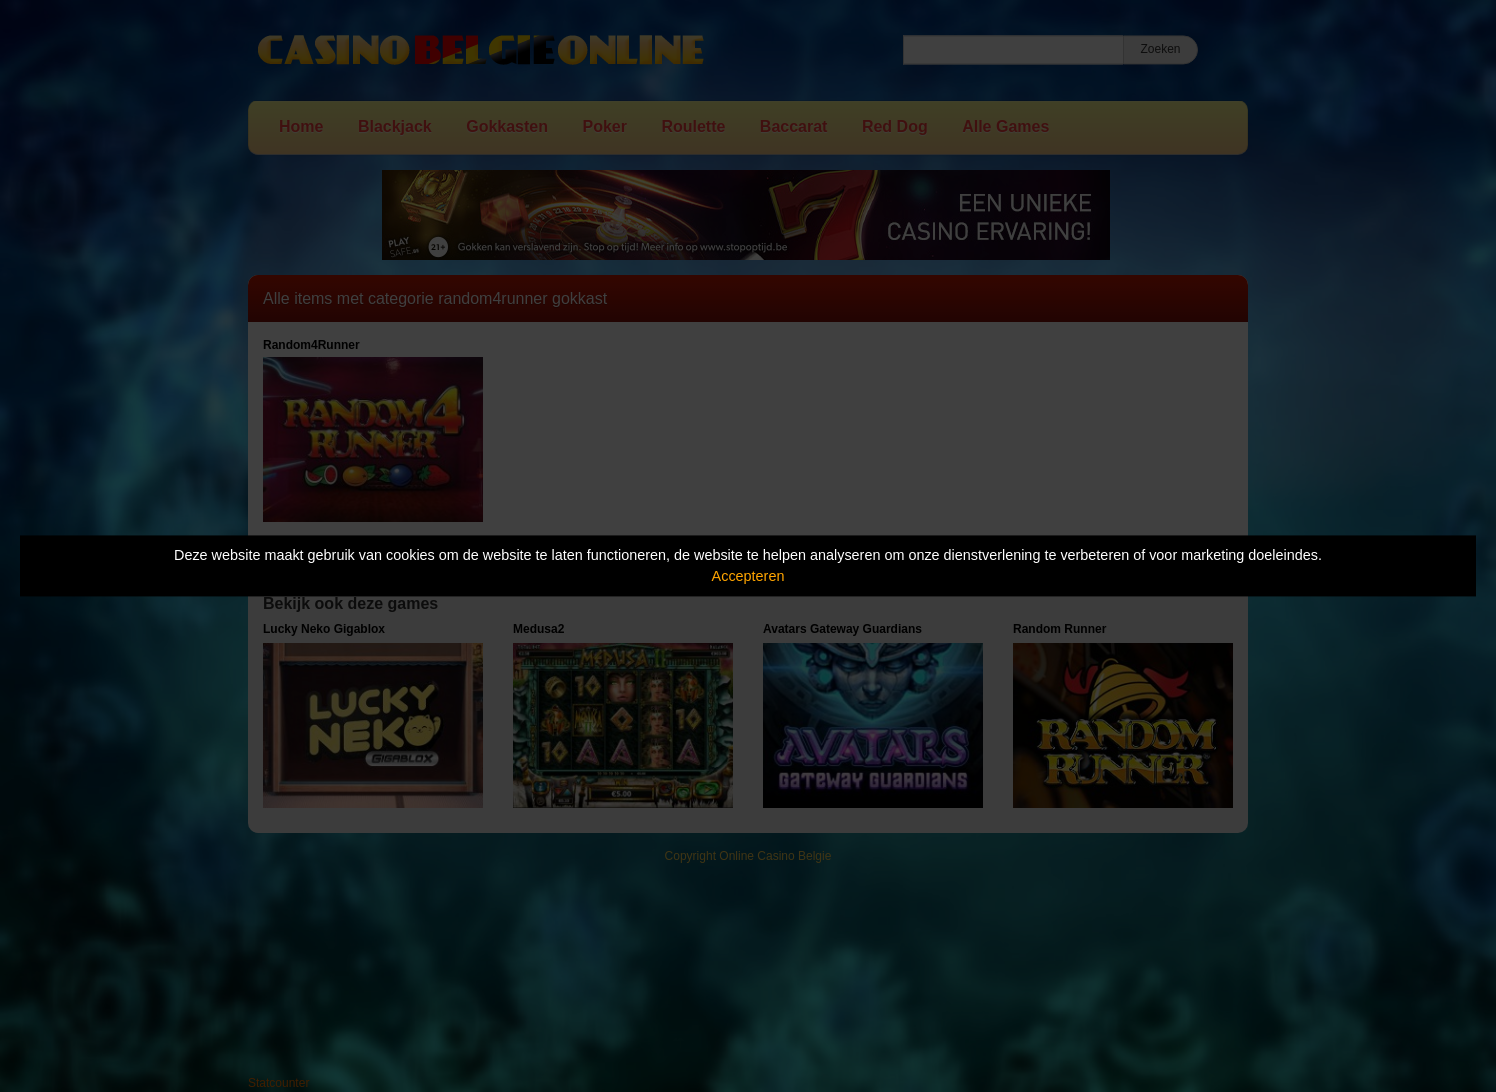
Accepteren (748, 576)
